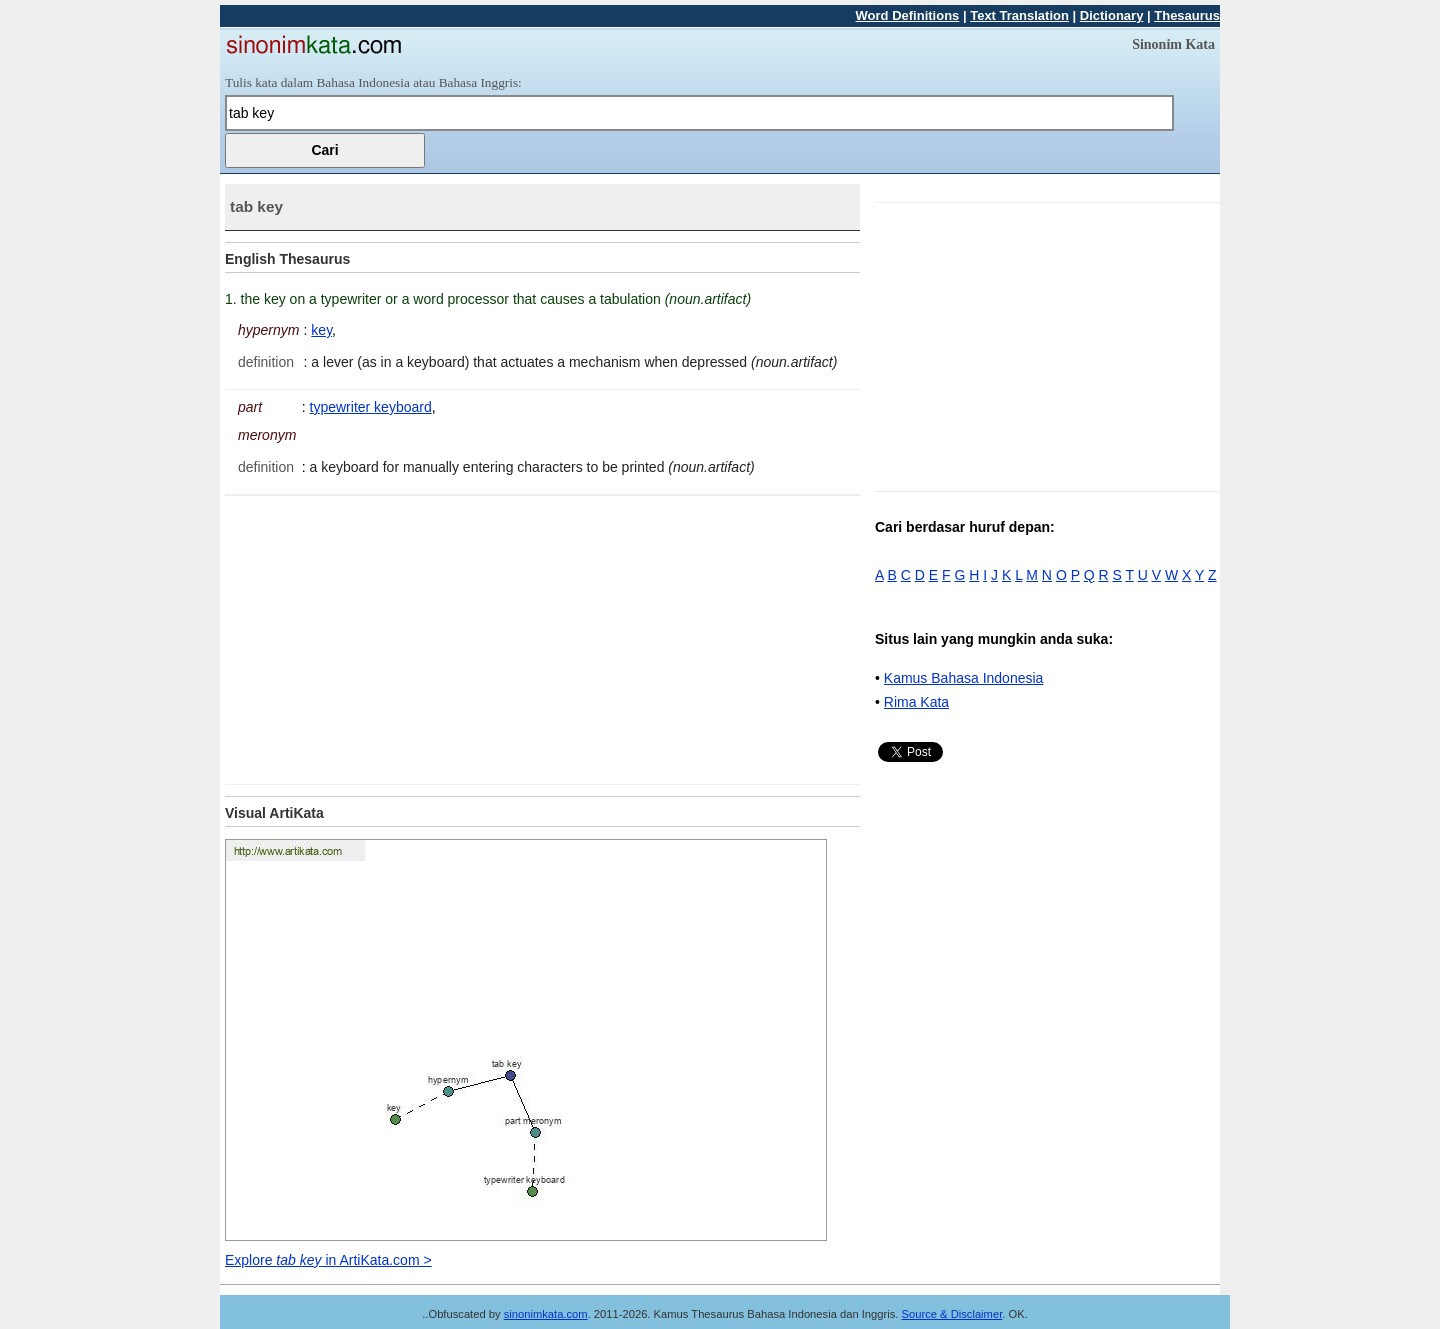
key (321, 330)
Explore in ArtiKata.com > (328, 1260)
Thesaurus (1187, 15)
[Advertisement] (393, 636)
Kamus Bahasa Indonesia (964, 678)
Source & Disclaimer (952, 1314)
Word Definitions (908, 15)
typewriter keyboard (371, 407)
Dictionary (1112, 15)
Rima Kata (916, 702)
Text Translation (1019, 15)
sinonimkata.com (546, 1314)
